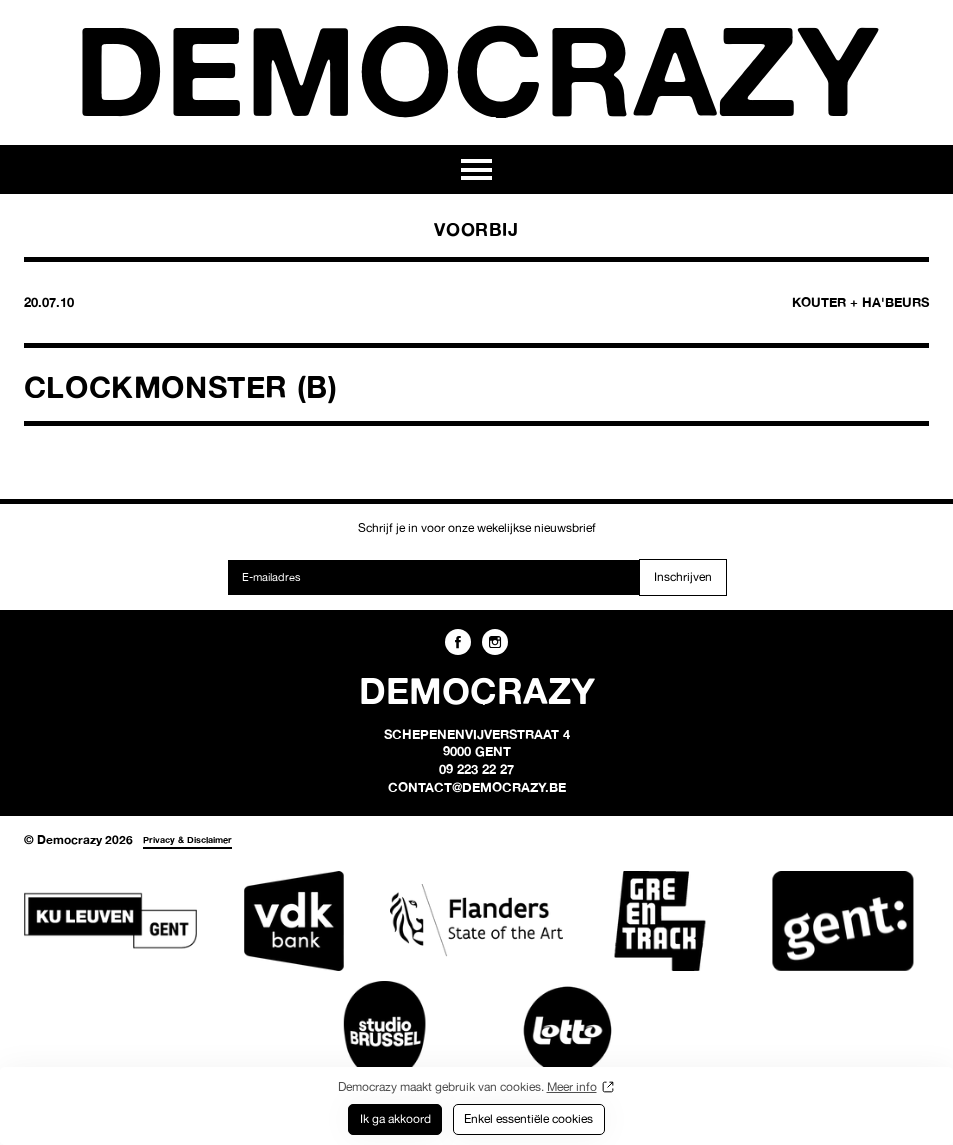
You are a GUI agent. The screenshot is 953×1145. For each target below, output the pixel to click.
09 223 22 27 (476, 769)
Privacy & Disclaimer (187, 839)
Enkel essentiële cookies (528, 1118)
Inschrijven (683, 576)
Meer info (572, 1086)
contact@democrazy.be (477, 787)
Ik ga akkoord (395, 1118)
